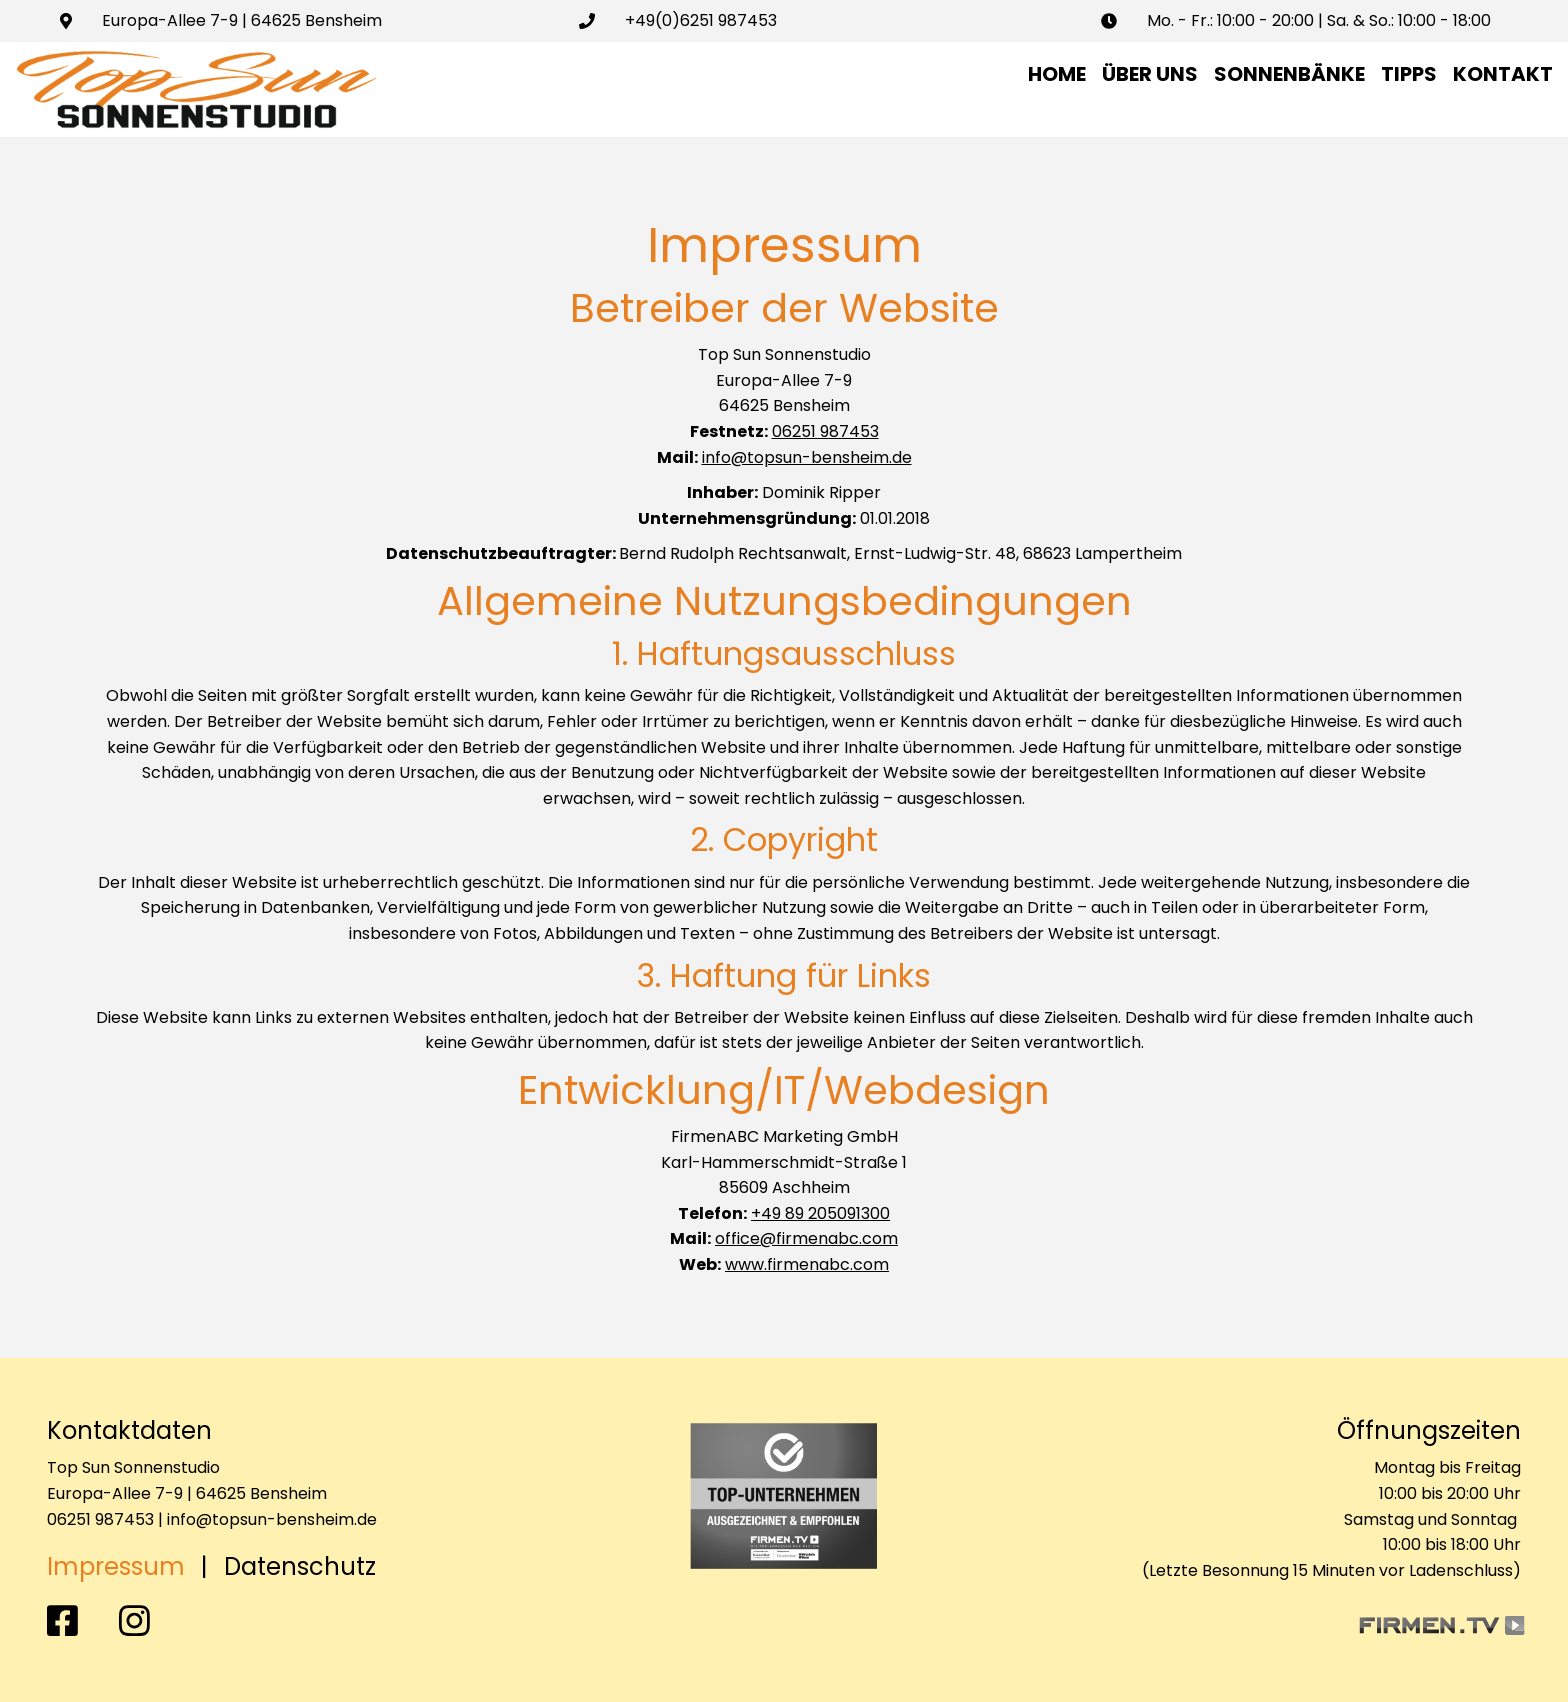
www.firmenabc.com (807, 1264)
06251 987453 (825, 431)
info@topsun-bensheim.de (807, 457)
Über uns (1150, 74)
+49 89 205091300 (820, 1213)
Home (1057, 74)
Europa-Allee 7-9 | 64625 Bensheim (242, 20)
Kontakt (1503, 74)
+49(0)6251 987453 (701, 20)
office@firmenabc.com (806, 1238)
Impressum (116, 1566)
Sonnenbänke (1289, 74)
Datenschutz (300, 1566)
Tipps (1409, 74)
